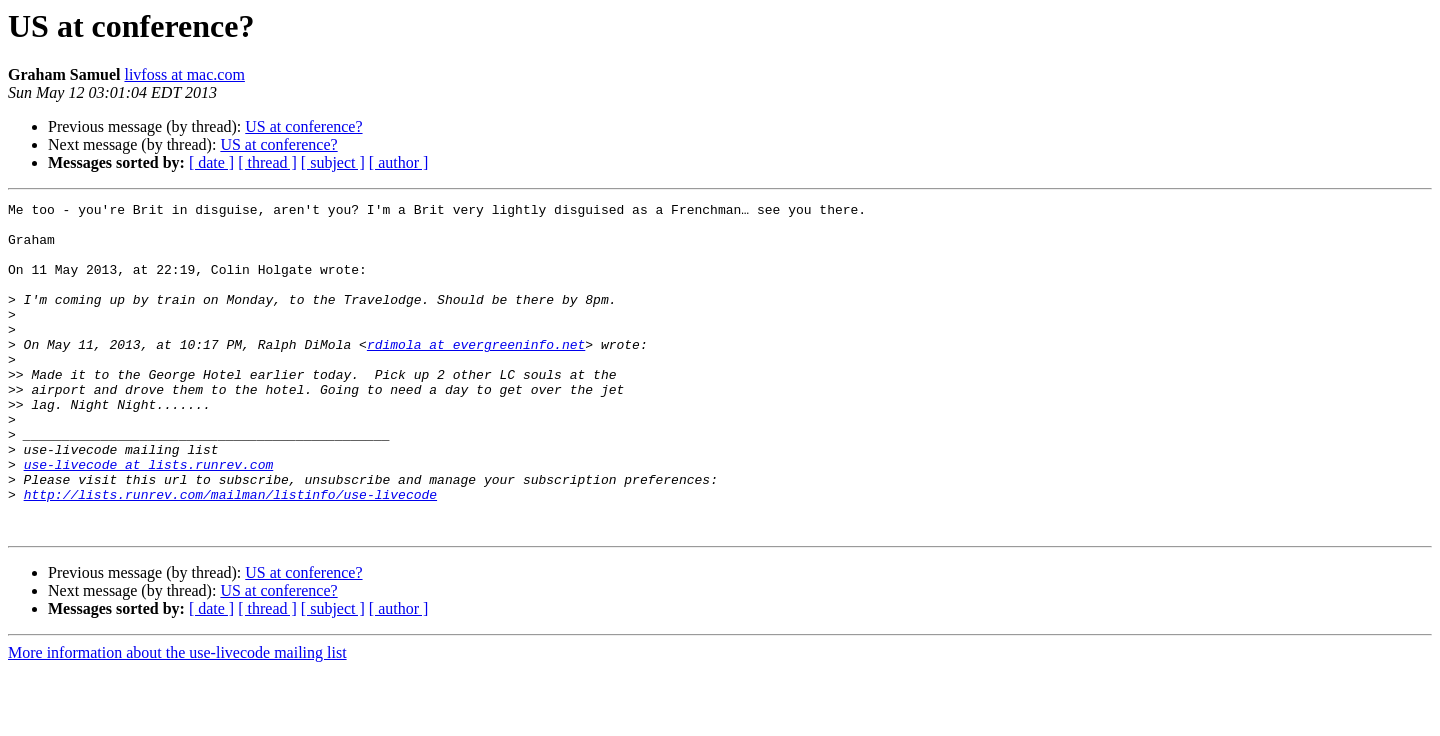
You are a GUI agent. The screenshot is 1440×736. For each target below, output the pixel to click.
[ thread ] (267, 162)
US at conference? (303, 126)
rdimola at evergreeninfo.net (476, 374)
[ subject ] (333, 162)
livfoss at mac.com (184, 74)
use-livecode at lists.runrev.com (149, 518)
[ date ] (211, 162)
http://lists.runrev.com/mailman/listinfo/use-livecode (230, 554)
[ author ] (399, 162)
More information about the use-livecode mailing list (177, 718)
